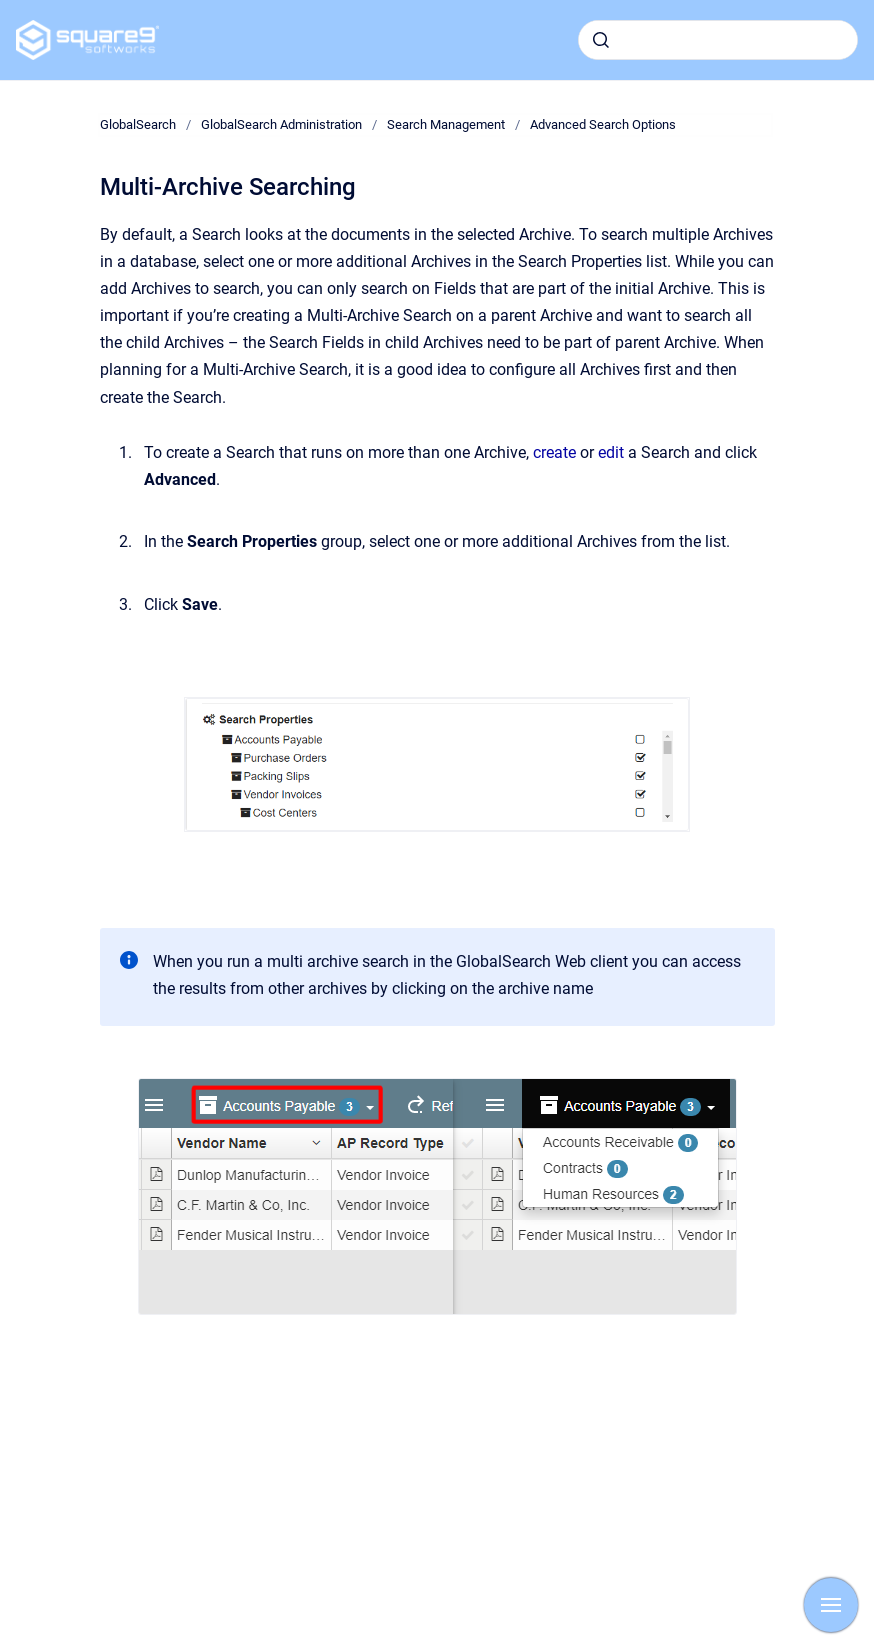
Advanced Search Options (603, 124)
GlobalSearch (138, 124)
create (556, 452)
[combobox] (718, 40)
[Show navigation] (831, 1605)
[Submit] (601, 40)
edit (613, 452)
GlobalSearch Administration (281, 124)
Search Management (446, 124)
